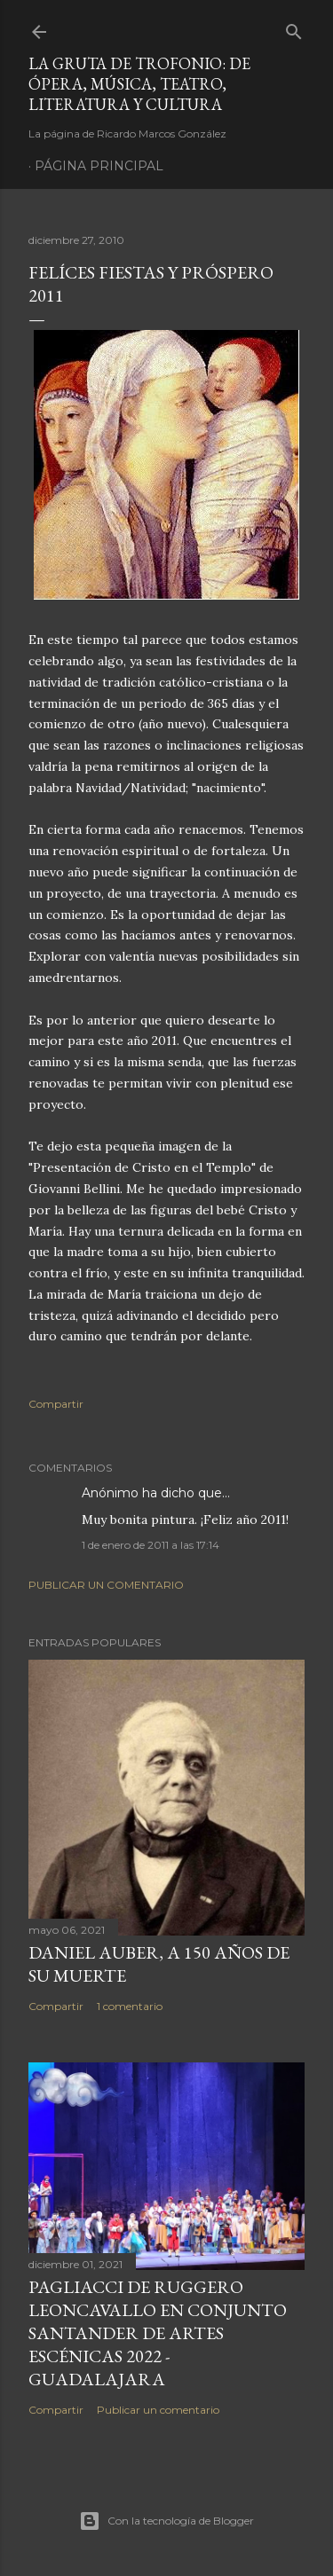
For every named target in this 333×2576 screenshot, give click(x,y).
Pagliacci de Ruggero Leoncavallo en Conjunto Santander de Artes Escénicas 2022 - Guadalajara (157, 2333)
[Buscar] (294, 28)
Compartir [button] (55, 1403)
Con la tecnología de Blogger (166, 2521)
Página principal (99, 166)
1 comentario (130, 2006)
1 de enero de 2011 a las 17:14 (150, 1544)
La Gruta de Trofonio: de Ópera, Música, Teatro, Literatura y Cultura (139, 83)
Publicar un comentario (106, 1584)
